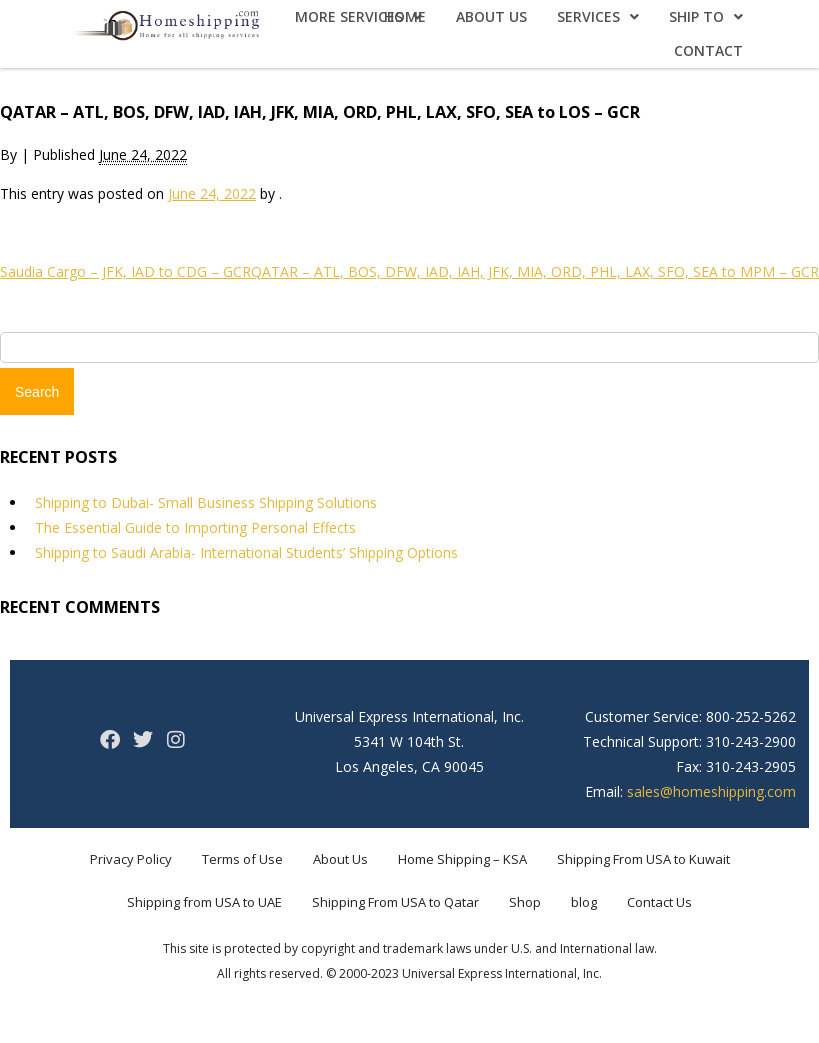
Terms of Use (242, 859)
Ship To (706, 16)
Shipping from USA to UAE (204, 902)
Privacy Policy (131, 859)
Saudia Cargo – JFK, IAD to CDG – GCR (125, 271)
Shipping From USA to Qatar (395, 902)
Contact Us (659, 902)
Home (405, 16)
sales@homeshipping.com (711, 791)
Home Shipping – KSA (462, 859)
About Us (491, 16)
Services (598, 16)
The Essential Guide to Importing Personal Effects (195, 527)
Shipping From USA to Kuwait (643, 859)
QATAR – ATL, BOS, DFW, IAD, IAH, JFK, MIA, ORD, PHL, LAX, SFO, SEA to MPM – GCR (535, 271)
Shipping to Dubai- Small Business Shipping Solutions (206, 502)
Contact (708, 50)
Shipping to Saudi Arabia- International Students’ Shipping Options (246, 552)
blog (584, 902)
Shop (525, 902)
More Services (358, 16)
